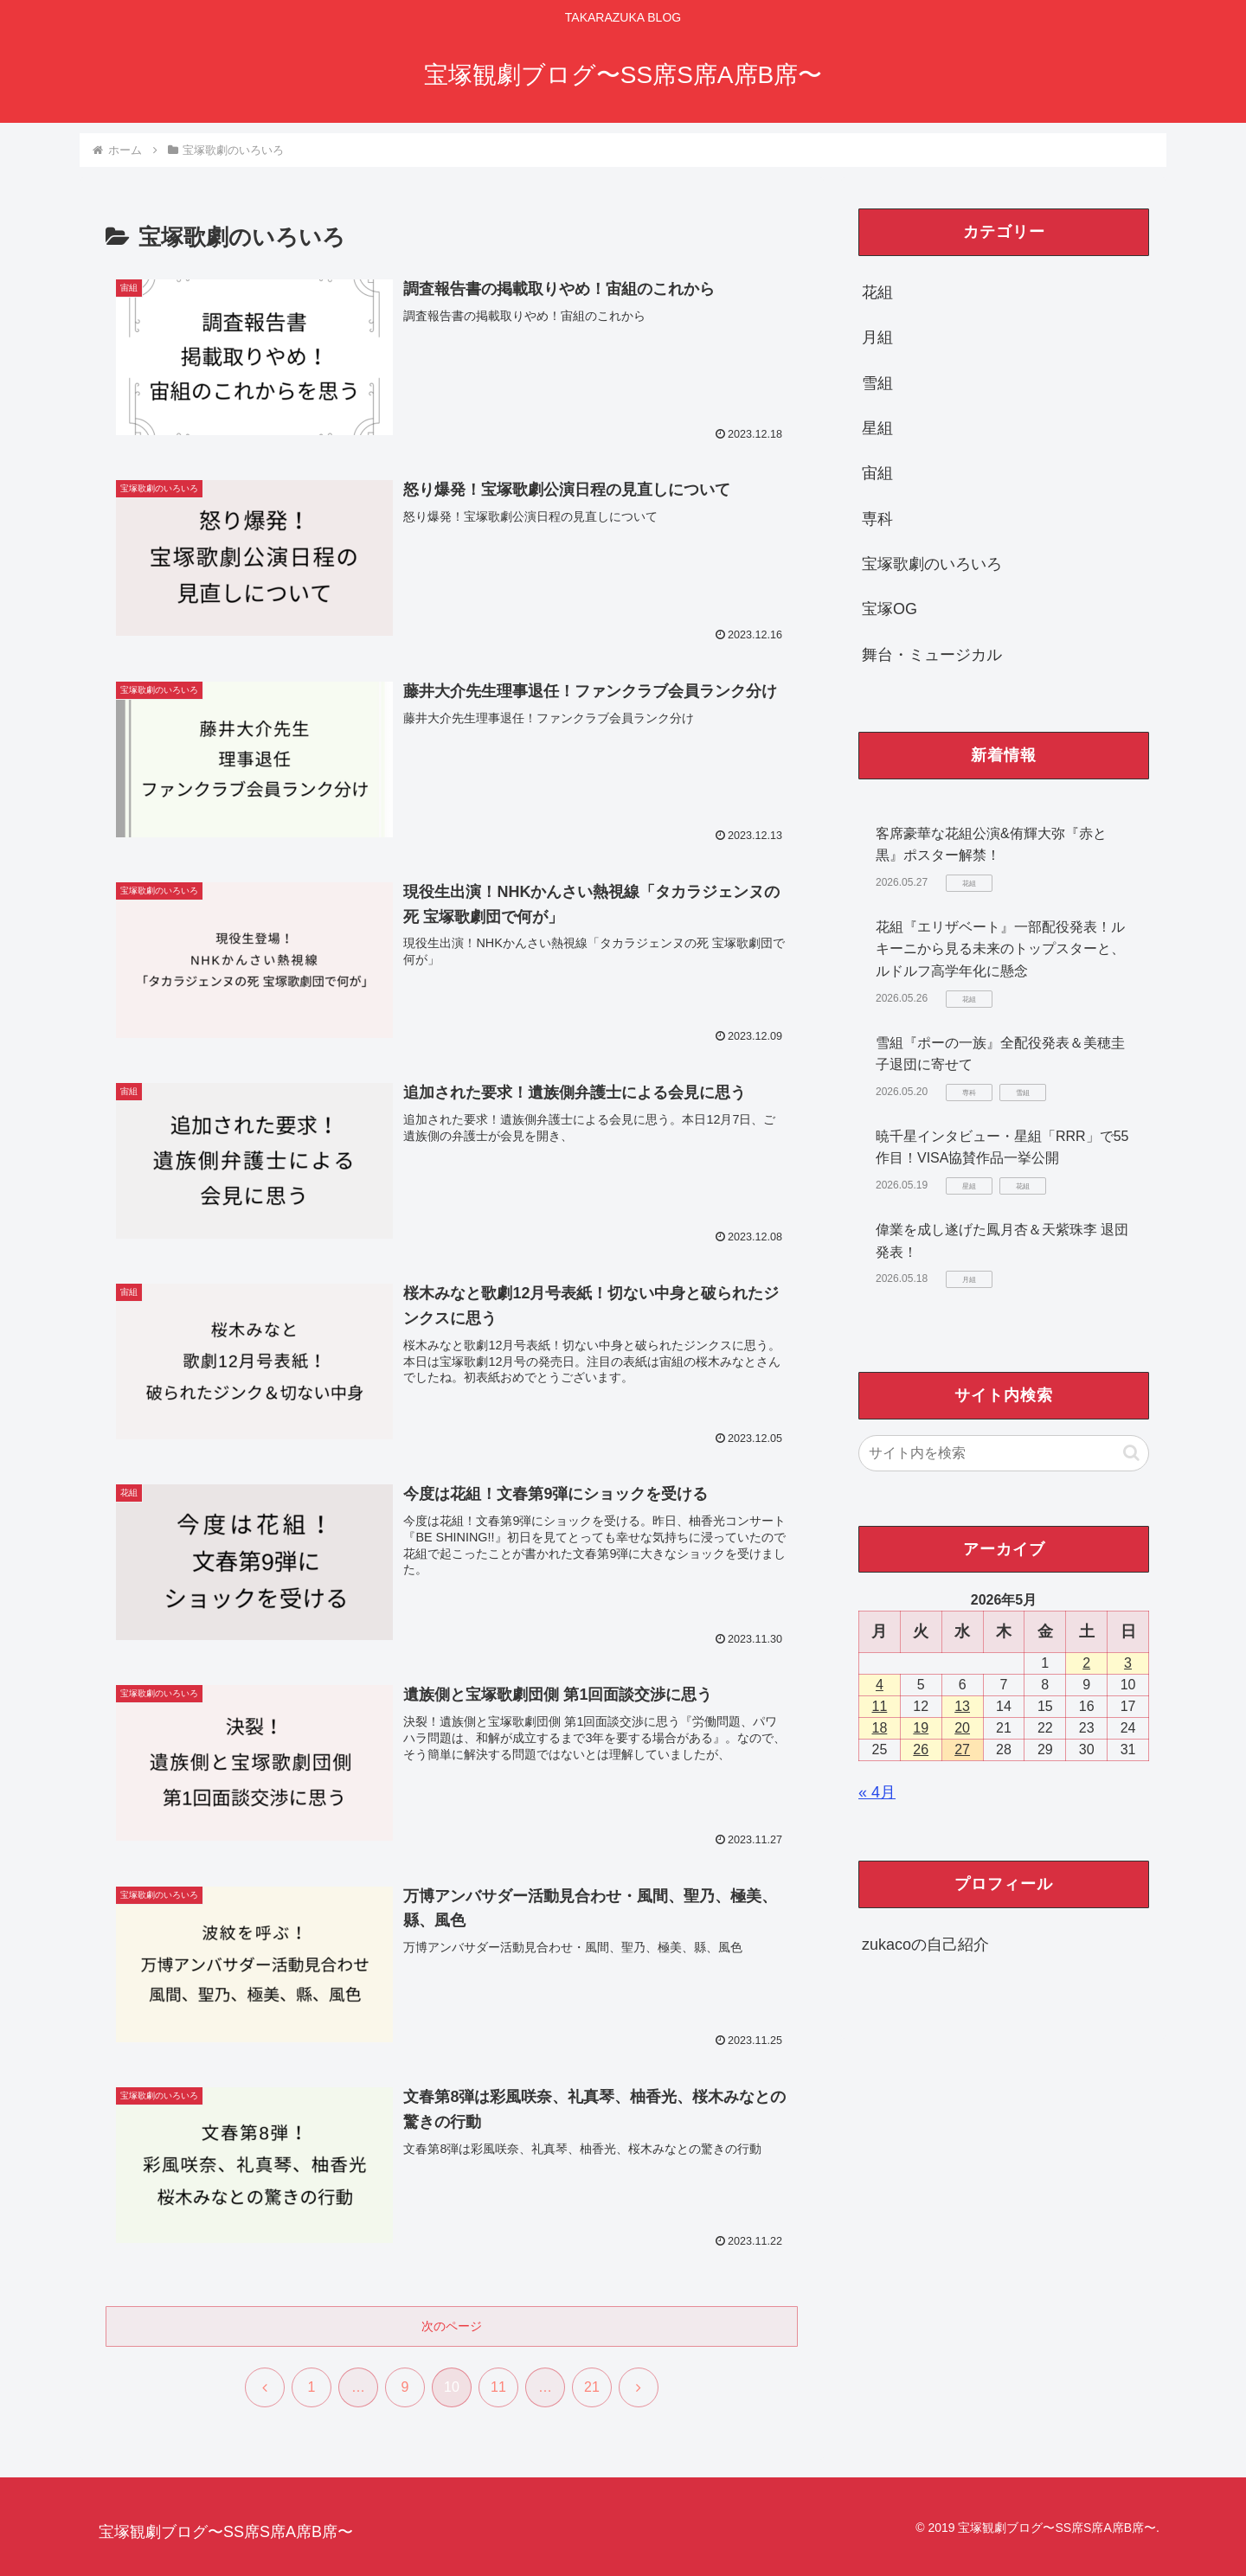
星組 (877, 428)
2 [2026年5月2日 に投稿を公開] (1086, 1663)
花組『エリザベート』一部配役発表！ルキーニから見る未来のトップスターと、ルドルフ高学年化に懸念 (1000, 949)
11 (498, 2387)
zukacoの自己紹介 (925, 1944)
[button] (1131, 1453)
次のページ (451, 2326)
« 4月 (877, 1792)
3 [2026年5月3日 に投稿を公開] (1128, 1663)
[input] (1003, 1453)
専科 (877, 519)
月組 (877, 337)
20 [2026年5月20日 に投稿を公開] (962, 1728)
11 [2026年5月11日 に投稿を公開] (880, 1706)
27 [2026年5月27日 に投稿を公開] (962, 1749)
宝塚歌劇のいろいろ (932, 564)
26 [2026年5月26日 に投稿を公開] (920, 1749)
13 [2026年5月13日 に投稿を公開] (962, 1706)
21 (592, 2387)
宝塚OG (889, 609)
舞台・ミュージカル (932, 654)
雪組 (877, 383)
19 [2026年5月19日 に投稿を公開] (920, 1728)
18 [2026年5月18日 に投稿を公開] (880, 1728)
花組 (877, 292)
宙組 (877, 473)
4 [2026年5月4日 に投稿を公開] (879, 1684)
